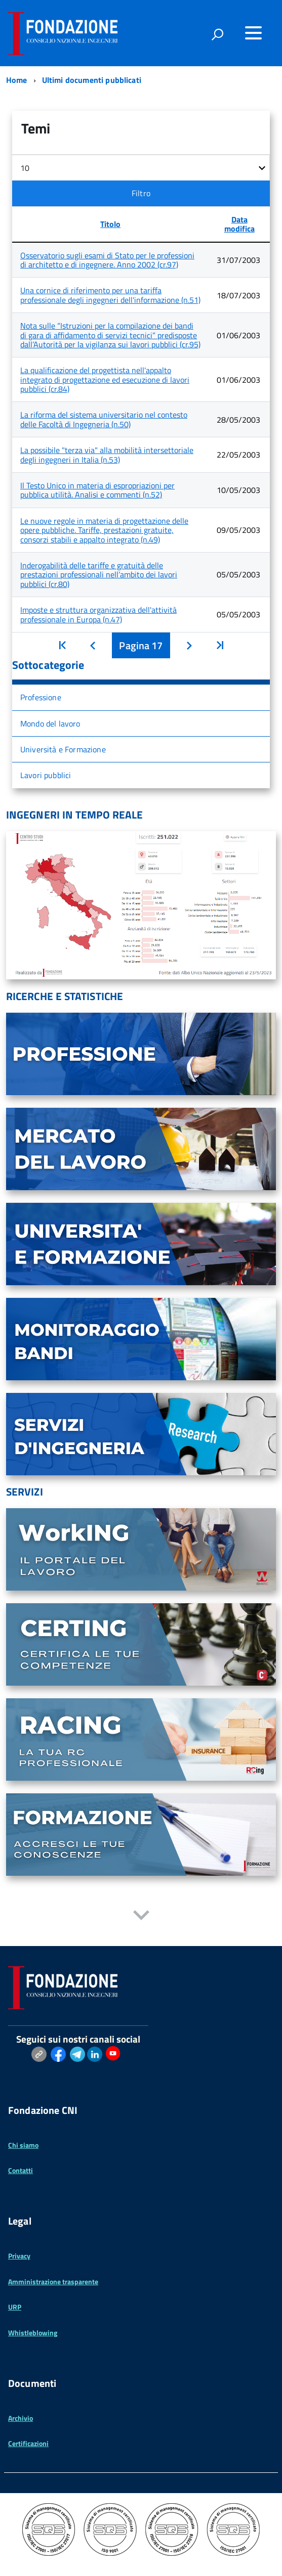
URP (14, 2306)
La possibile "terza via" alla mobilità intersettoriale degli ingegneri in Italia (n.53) (106, 454)
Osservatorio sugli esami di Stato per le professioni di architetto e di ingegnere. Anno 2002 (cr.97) (107, 259)
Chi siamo (23, 2145)
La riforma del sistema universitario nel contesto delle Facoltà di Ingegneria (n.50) (103, 419)
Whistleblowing (32, 2332)
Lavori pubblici (45, 775)
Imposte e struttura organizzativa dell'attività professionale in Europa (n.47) (98, 614)
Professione (40, 697)
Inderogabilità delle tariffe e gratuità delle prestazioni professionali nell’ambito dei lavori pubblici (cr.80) (98, 574)
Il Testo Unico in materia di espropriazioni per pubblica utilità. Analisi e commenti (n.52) (97, 490)
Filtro (141, 193)
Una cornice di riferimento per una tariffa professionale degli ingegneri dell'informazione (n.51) (110, 294)
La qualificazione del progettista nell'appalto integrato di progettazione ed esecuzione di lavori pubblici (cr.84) (104, 379)
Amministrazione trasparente (53, 2281)
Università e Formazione (63, 749)
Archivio (20, 2418)
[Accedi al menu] (253, 33)
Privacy (19, 2255)
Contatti (20, 2170)
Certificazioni (28, 2443)
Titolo (110, 224)
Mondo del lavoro (50, 723)
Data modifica (239, 224)
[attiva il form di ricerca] (217, 34)
